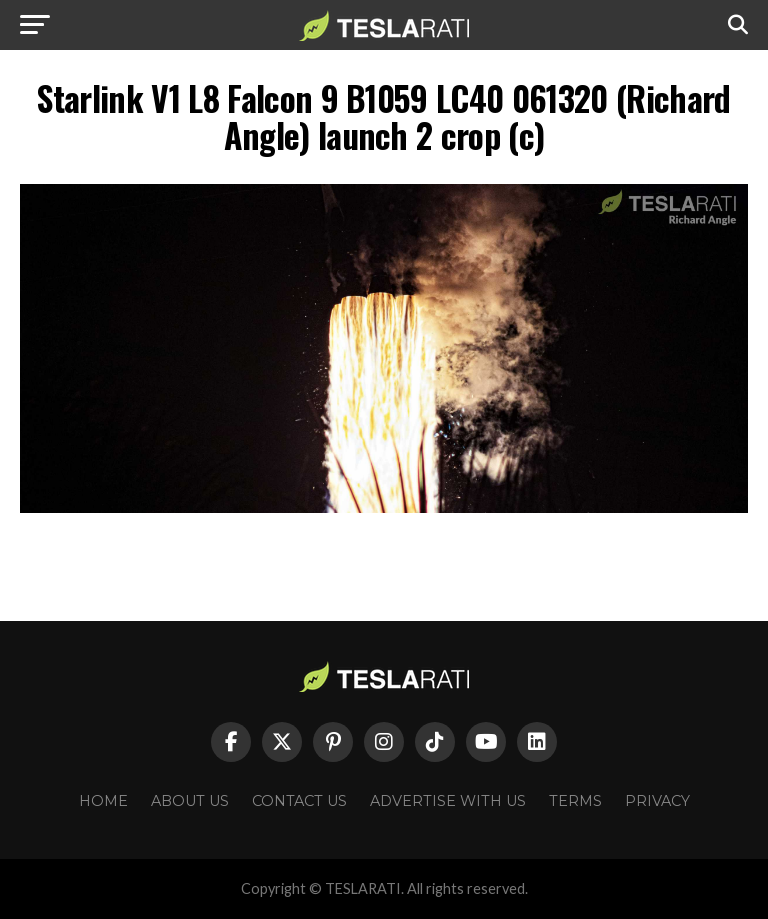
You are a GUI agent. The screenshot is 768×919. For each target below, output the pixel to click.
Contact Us (299, 801)
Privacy (657, 801)
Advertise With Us (448, 801)
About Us (190, 801)
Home (103, 801)
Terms (575, 801)
